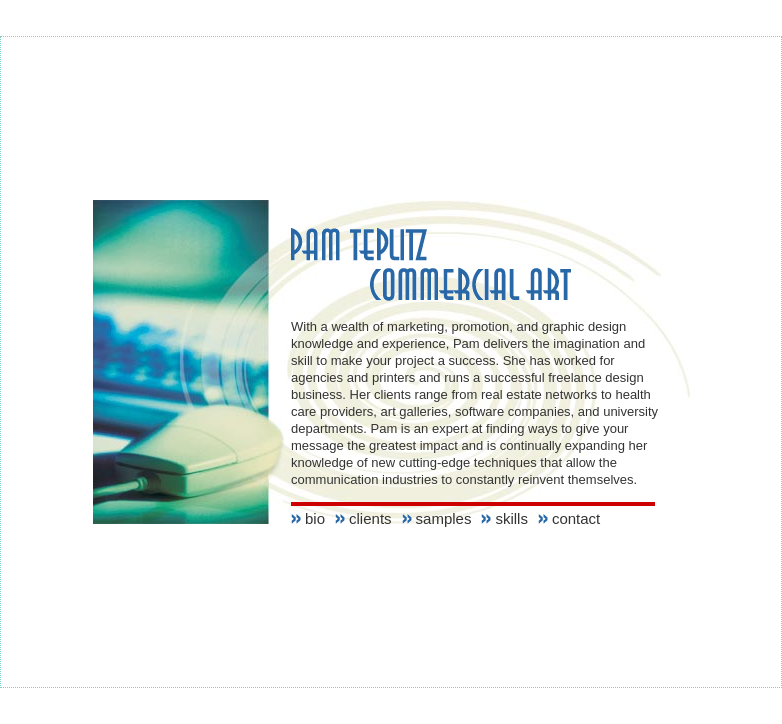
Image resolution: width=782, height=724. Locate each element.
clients (370, 518)
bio (315, 518)
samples (444, 518)
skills (511, 518)
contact (576, 518)
